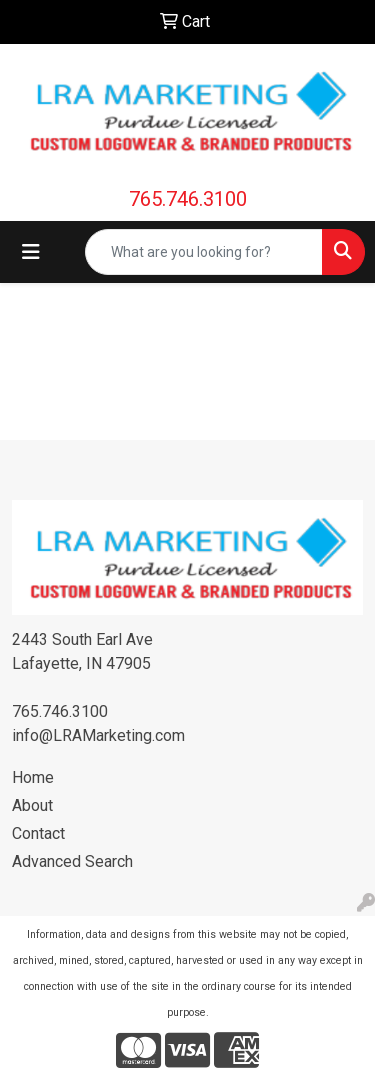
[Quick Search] (204, 252)
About (32, 805)
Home (33, 777)
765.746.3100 (188, 199)
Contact (38, 833)
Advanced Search (72, 861)
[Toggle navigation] (31, 252)
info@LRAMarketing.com (98, 735)
